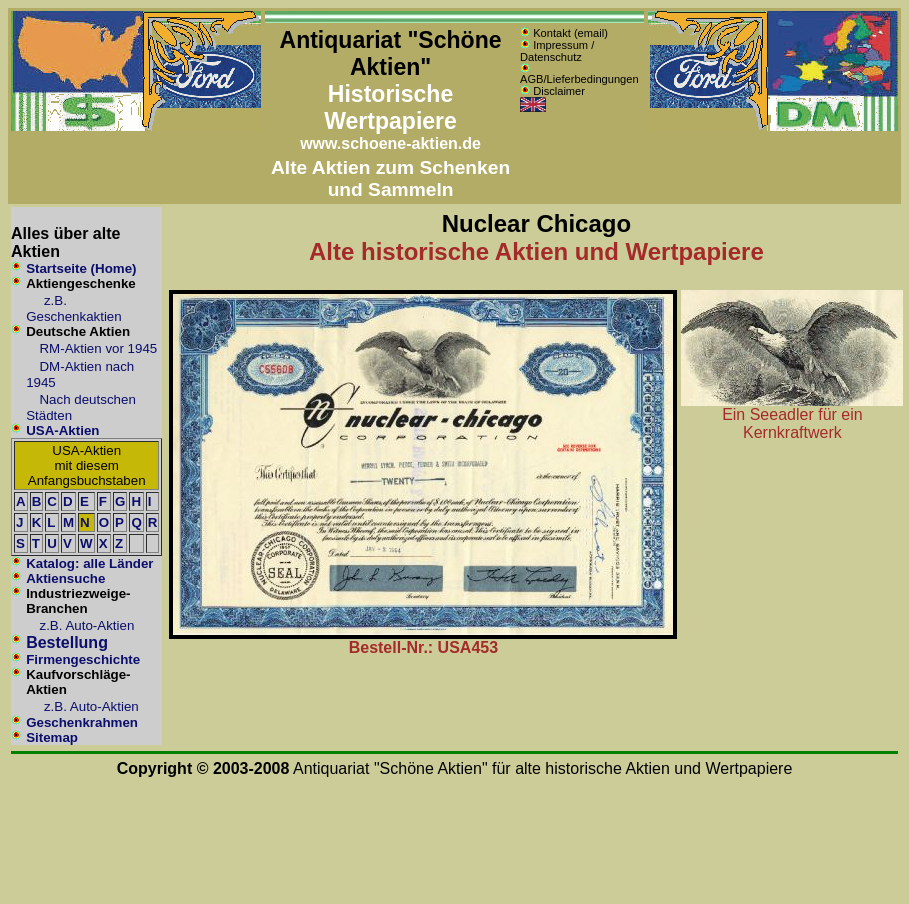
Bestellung (67, 642)
